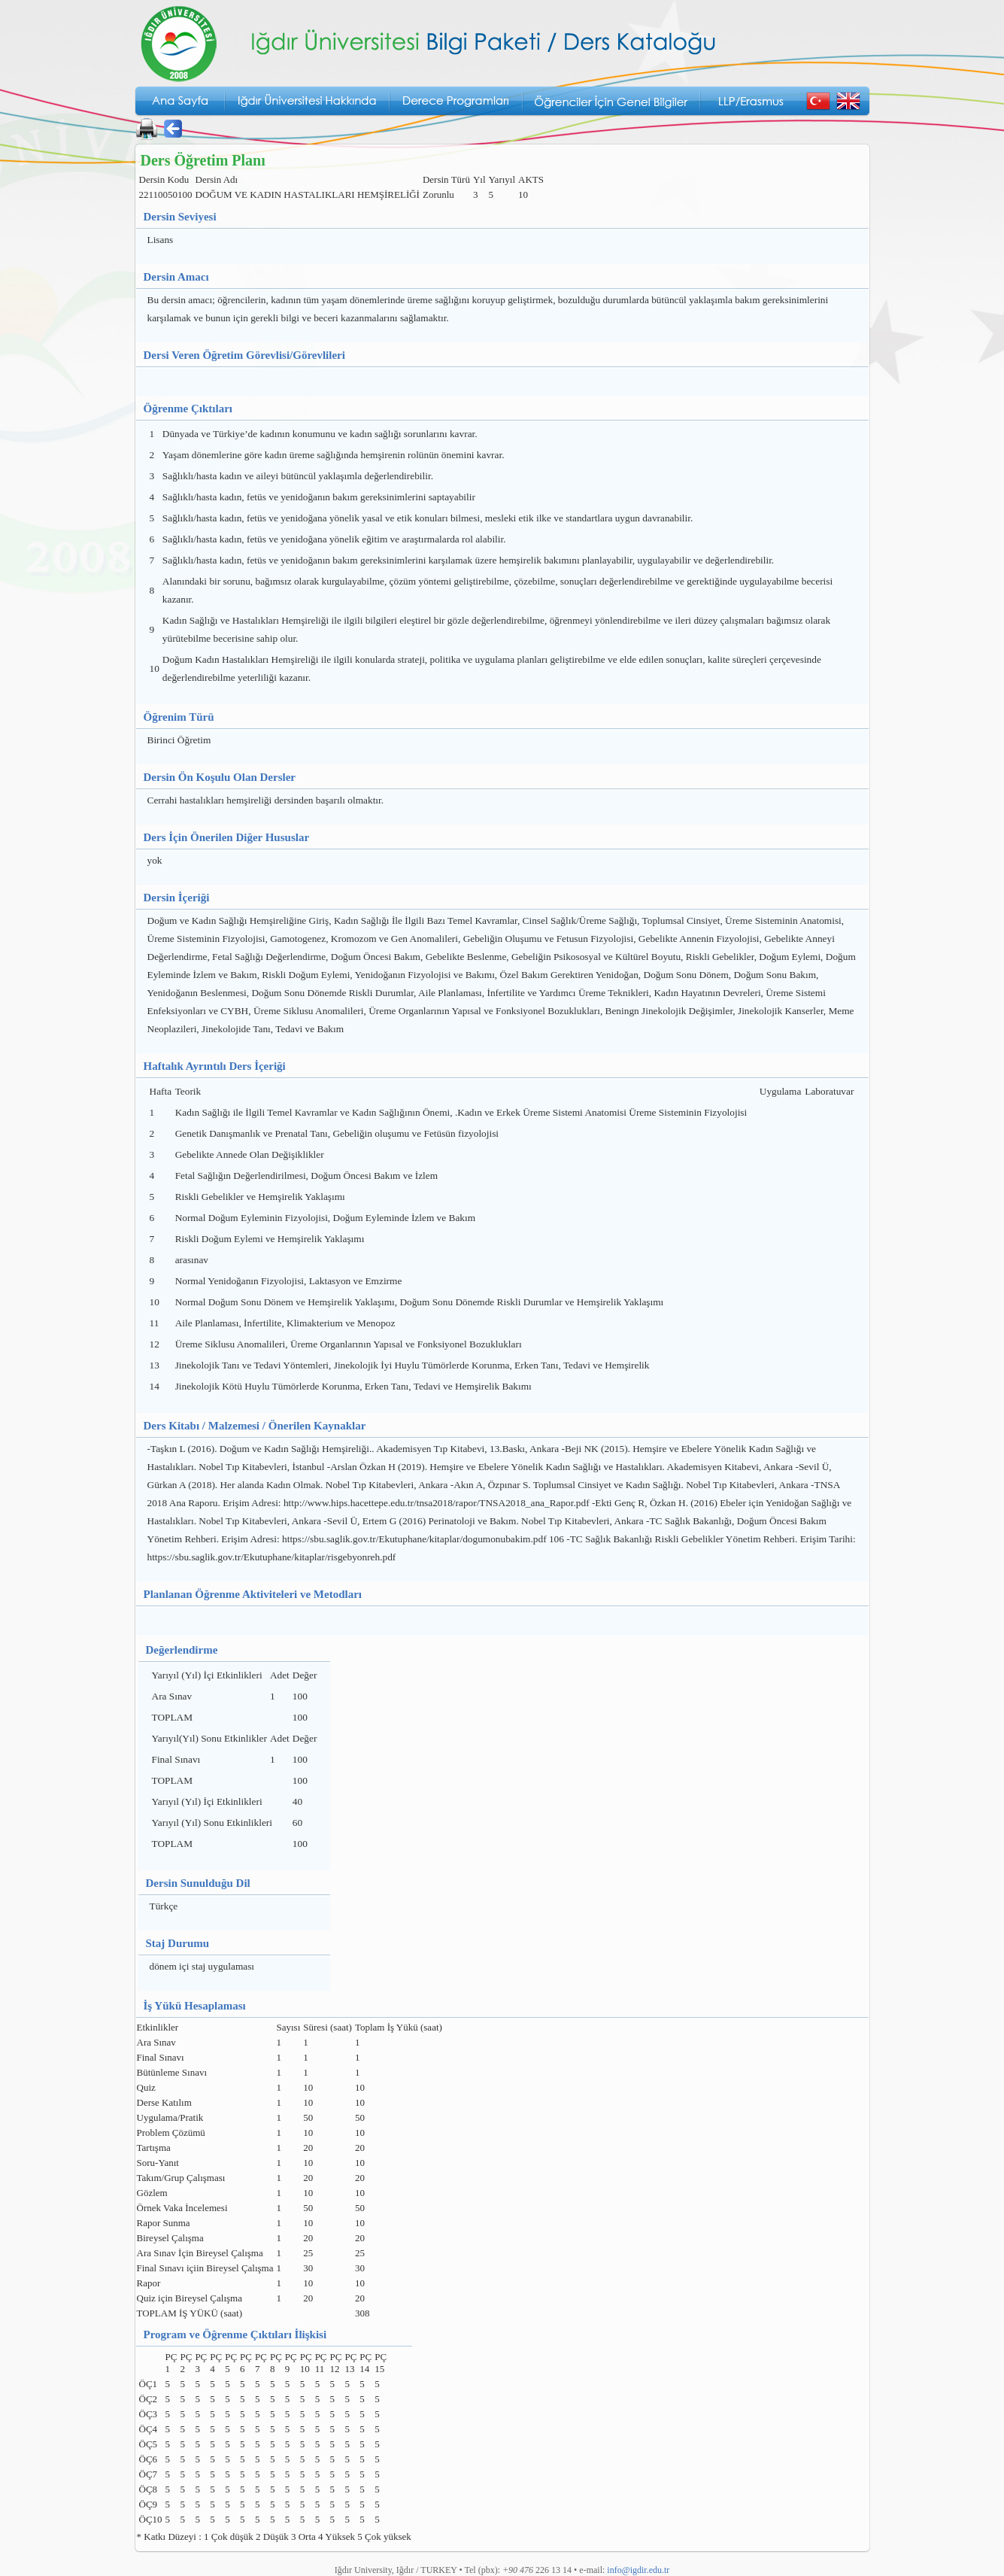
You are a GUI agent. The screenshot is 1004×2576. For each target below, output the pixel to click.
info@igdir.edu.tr (638, 2570)
